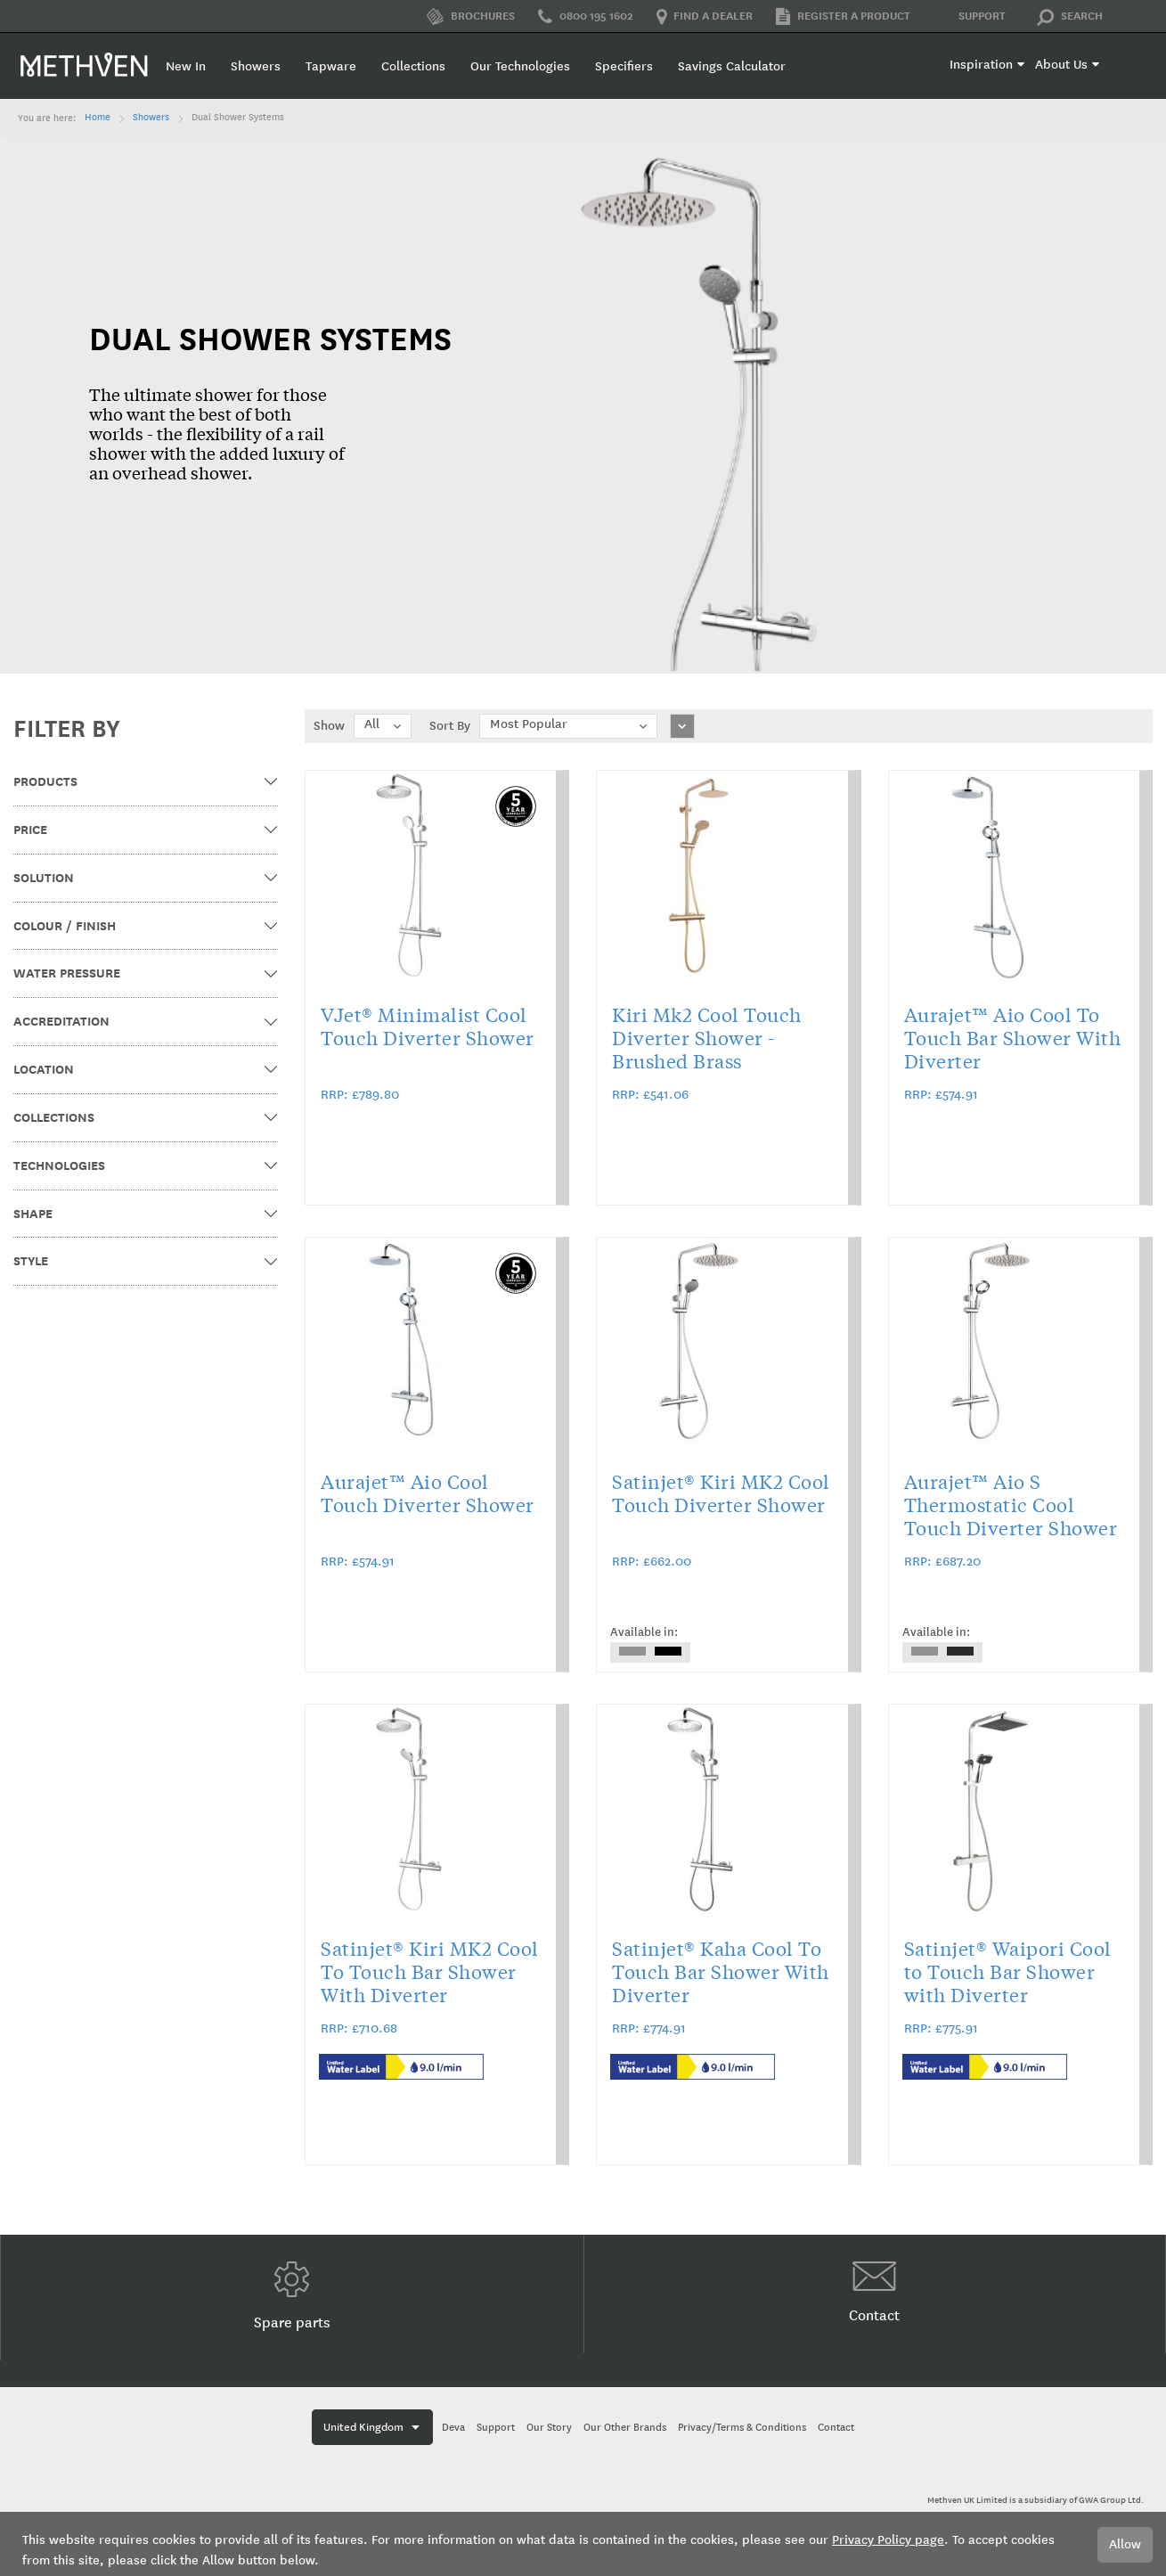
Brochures (471, 16)
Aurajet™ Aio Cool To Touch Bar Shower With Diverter (1012, 1037)
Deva (453, 2427)
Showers (151, 117)
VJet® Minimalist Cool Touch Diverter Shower (427, 1026)
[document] (583, 2544)
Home (97, 117)
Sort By (449, 725)
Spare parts (292, 2296)
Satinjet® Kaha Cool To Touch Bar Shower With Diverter (720, 1971)
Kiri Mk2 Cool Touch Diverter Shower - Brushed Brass (707, 1037)
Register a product (843, 16)
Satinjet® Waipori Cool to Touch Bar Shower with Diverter (1008, 1971)
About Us (1061, 64)
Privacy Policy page (888, 2539)
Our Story (549, 2427)
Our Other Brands (624, 2427)
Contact (874, 2292)
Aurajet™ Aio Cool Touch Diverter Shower (427, 1492)
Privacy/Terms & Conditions (742, 2427)
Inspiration (981, 64)
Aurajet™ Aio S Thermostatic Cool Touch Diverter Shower (1011, 1504)
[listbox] (650, 1652)
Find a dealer (704, 17)
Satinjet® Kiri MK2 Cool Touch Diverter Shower (721, 1492)
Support (970, 17)
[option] (632, 1651)
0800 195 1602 (585, 17)
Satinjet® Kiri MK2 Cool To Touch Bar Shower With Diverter (430, 1971)
